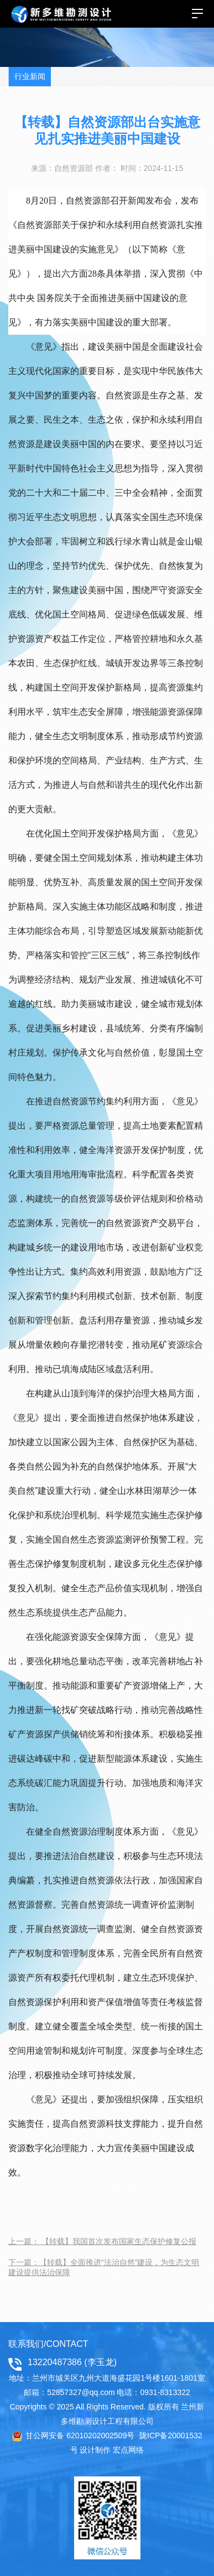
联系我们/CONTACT (48, 2344)
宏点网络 (128, 2449)
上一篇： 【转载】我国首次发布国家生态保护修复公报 (102, 2241)
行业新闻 (29, 76)
